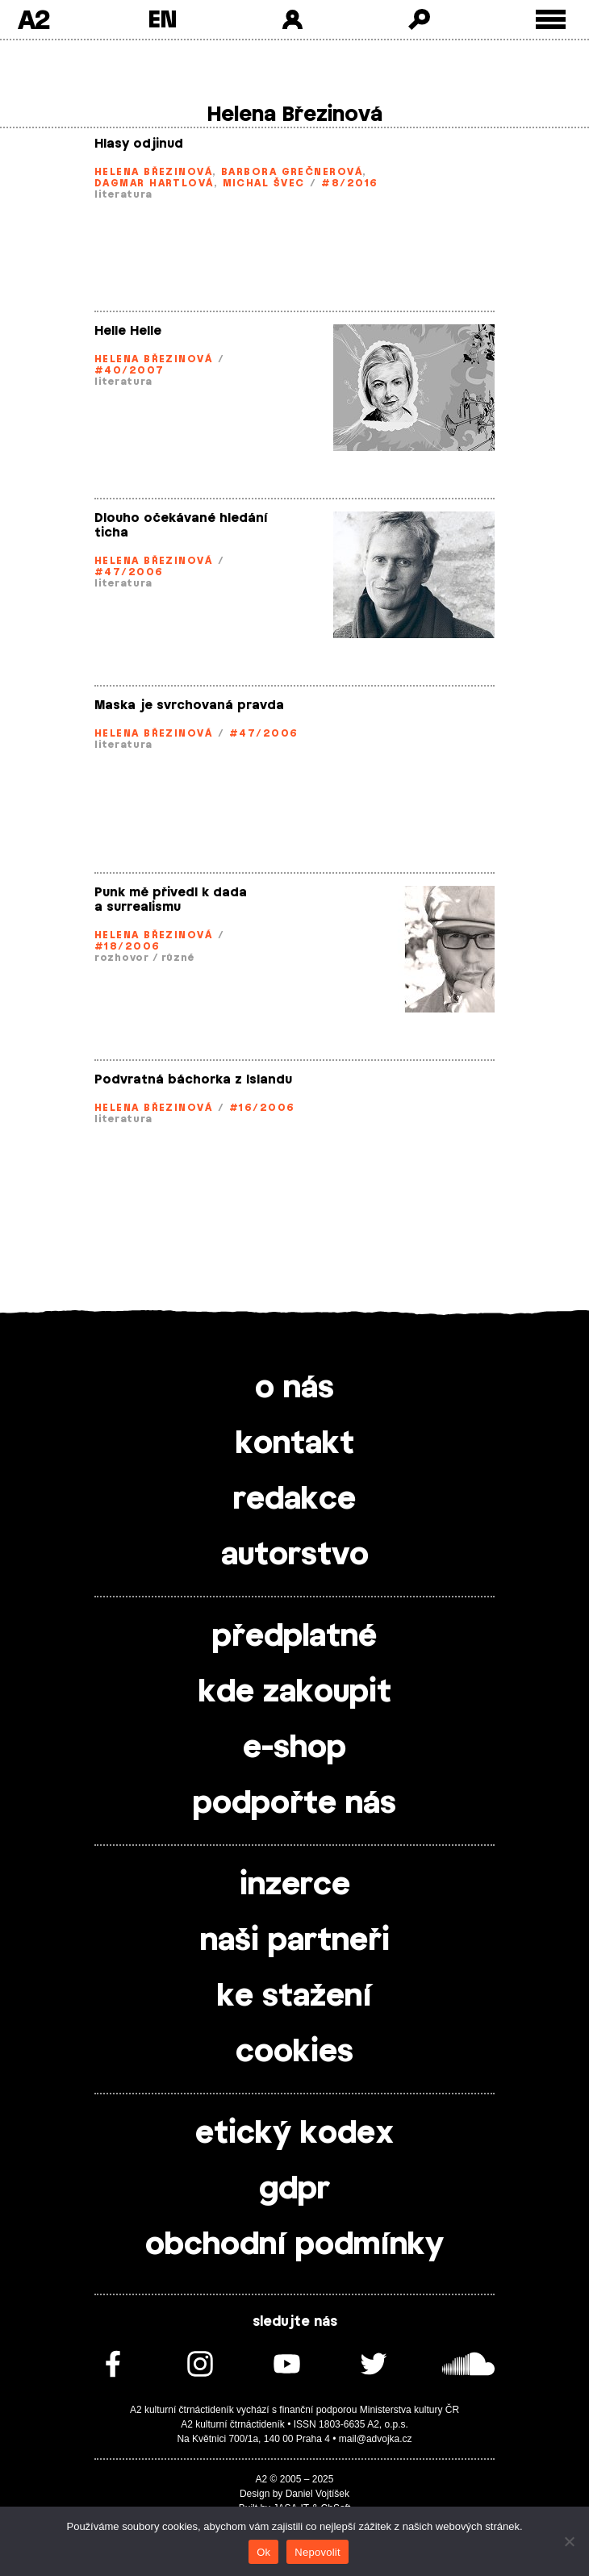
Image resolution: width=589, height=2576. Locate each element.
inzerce (295, 1885)
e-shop (294, 1748)
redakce (294, 1499)
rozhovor (121, 957)
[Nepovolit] (569, 2541)
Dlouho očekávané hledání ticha (181, 526)
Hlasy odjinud (138, 144)
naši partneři (295, 1941)
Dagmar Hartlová (154, 183)
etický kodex (294, 2134)
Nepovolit (317, 2552)
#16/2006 (262, 1107)
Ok (263, 2552)
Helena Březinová (153, 171)
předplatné (294, 1637)
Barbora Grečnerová (291, 171)
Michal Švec (264, 183)
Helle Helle (127, 331)
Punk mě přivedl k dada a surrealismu (170, 900)
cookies (294, 2052)
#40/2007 (129, 370)
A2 (33, 19)
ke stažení (294, 1996)
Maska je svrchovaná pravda (189, 705)
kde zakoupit (294, 1692)
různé (177, 957)
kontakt (295, 1444)
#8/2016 (349, 183)
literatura (123, 194)
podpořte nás (294, 1804)
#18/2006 (127, 946)
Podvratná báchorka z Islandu (193, 1080)
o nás (294, 1388)
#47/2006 (129, 572)
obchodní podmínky (294, 2245)
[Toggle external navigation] (550, 19)
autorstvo (295, 1555)
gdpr (294, 2189)
